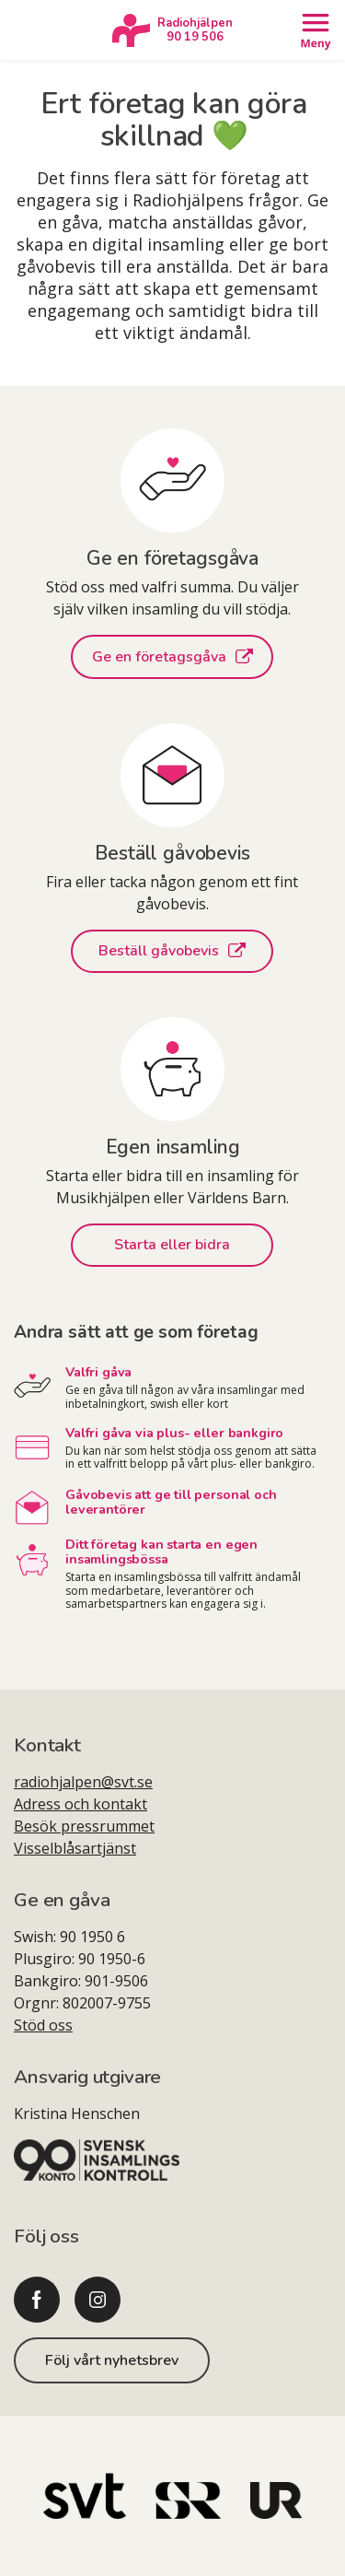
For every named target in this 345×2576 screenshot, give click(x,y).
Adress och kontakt (80, 1804)
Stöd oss (43, 2025)
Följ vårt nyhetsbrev (111, 2360)
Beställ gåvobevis (172, 951)
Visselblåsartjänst (75, 1848)
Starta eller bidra (172, 1245)
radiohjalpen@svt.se (83, 1782)
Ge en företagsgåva (172, 657)
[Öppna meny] (315, 30)
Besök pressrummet (84, 1826)
